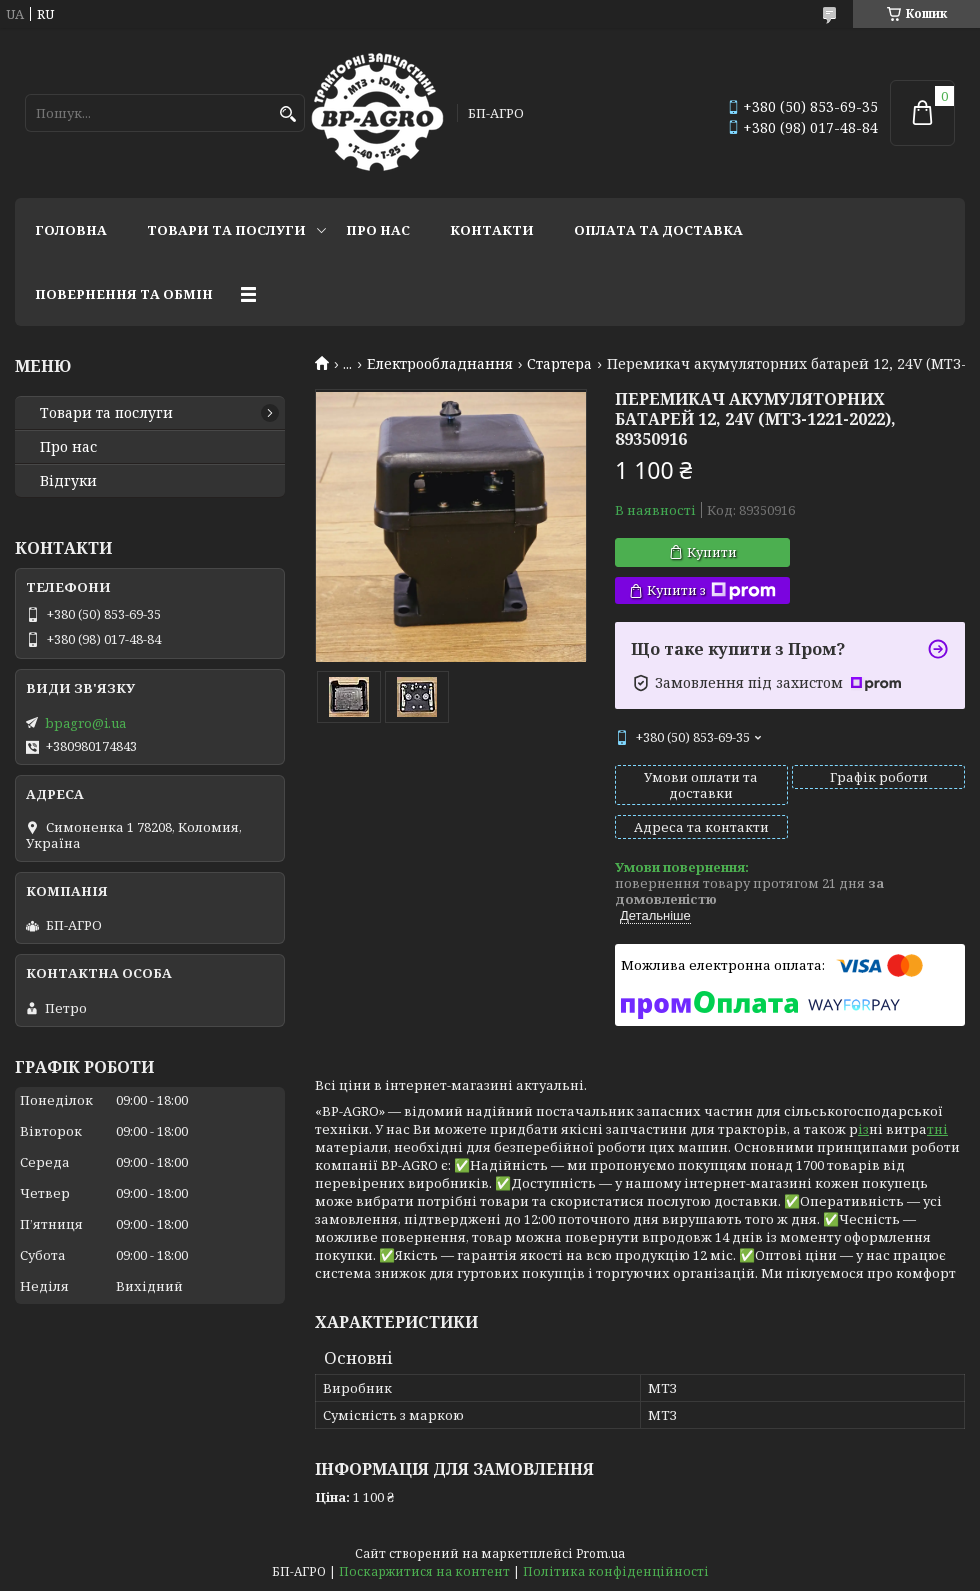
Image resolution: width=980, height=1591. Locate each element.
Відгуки (68, 481)
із (863, 1129)
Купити (712, 552)
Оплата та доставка (658, 230)
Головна (71, 230)
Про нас (378, 230)
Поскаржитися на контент (424, 1571)
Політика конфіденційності (616, 1571)
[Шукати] (287, 114)
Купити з (711, 590)
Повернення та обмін (124, 294)
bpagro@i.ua (85, 723)
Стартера (559, 364)
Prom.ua (600, 1553)
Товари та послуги (226, 230)
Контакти (492, 230)
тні (937, 1129)
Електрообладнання (440, 364)
